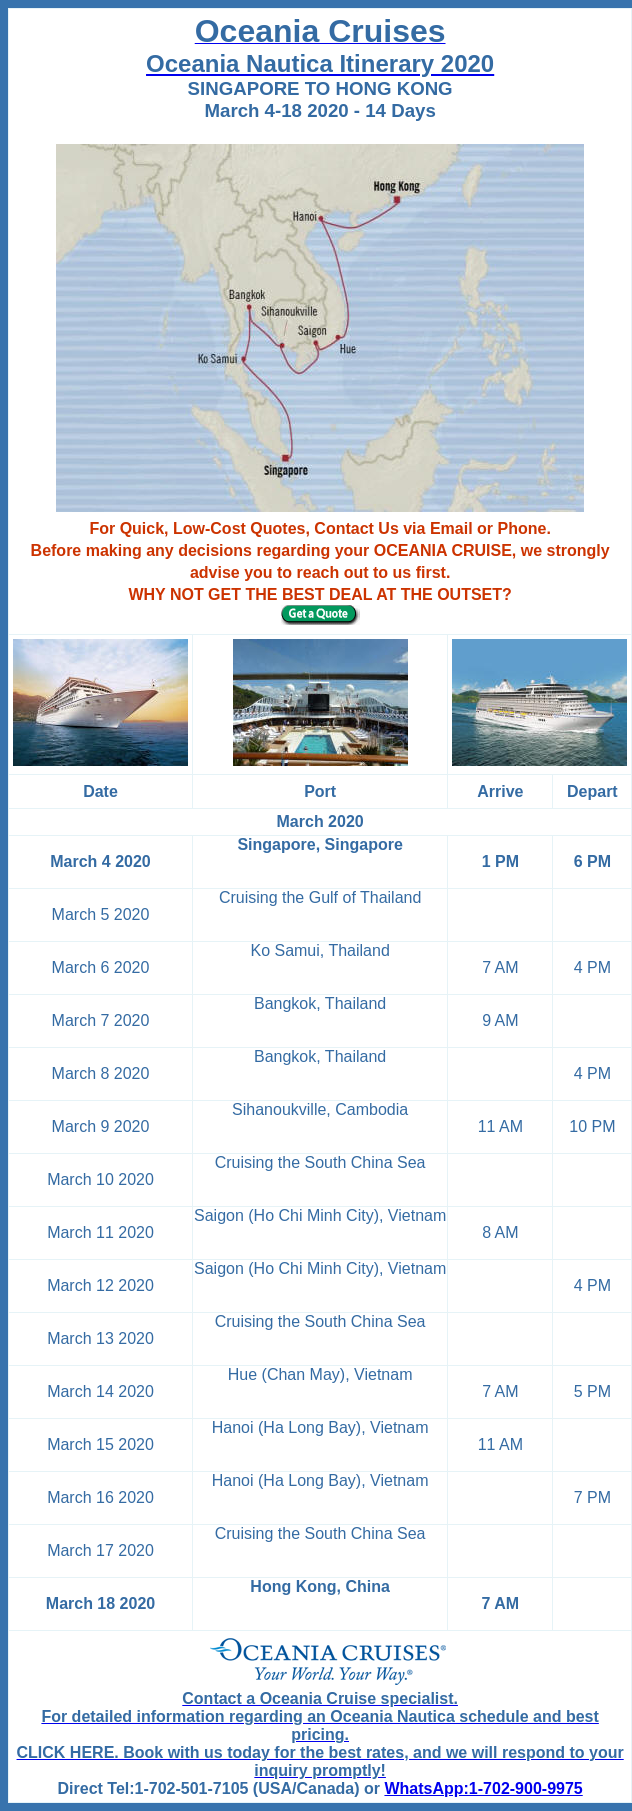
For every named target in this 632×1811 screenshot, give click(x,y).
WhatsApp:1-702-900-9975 (483, 1788)
